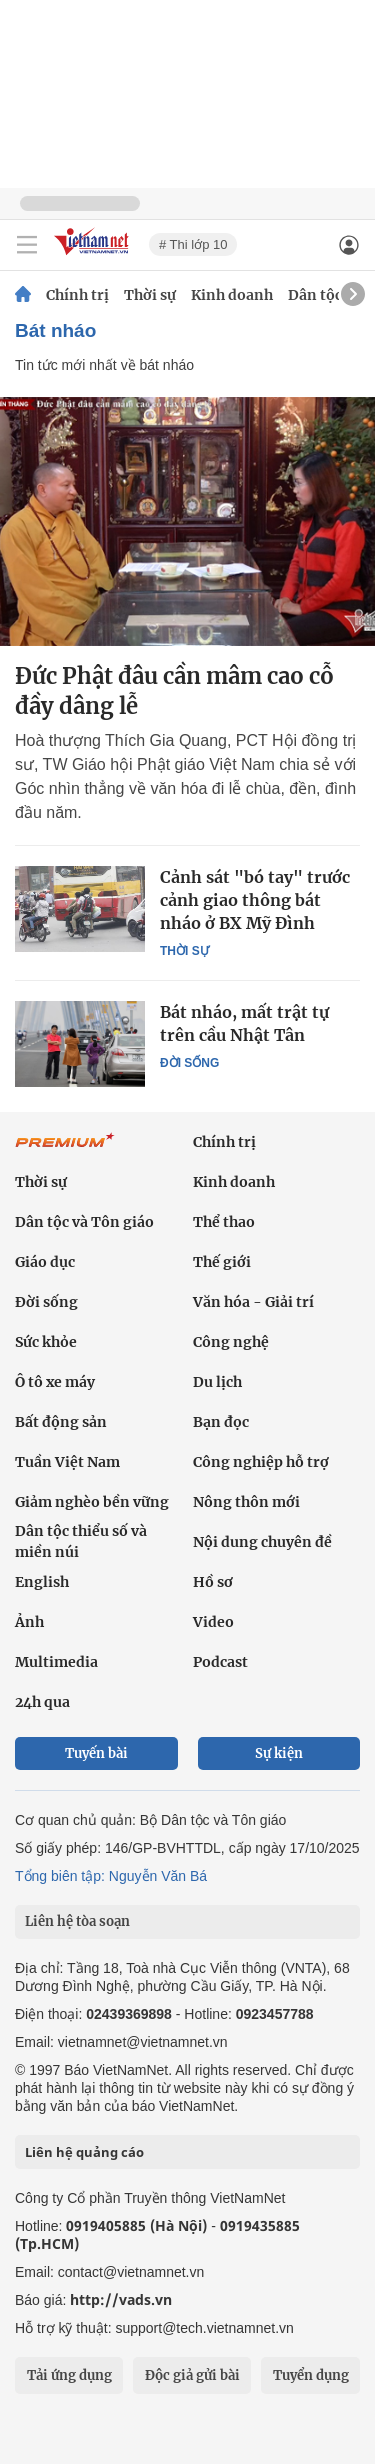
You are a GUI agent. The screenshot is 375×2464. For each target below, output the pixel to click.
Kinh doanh (232, 295)
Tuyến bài (96, 1753)
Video (213, 1622)
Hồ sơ (213, 1582)
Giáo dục (45, 1262)
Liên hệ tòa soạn (77, 1921)
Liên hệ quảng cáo (84, 2152)
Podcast (220, 1662)
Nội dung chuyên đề (262, 1542)
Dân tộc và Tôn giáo (84, 1222)
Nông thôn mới (246, 1502)
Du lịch (217, 1382)
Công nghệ (231, 1342)
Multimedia (56, 1662)
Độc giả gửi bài (192, 2375)
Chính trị (77, 295)
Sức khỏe (46, 1342)
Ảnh (29, 1622)
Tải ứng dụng (69, 2375)
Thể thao (224, 1222)
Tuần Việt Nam (67, 1462)
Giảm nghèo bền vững (92, 1502)
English (42, 1582)
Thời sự (150, 295)
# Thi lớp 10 (193, 244)
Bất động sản (61, 1422)
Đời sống (189, 1063)
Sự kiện (279, 1753)
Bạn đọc (221, 1422)
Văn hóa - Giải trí (253, 1302)
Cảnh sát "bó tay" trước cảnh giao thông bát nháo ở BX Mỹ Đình (255, 900)
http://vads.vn (121, 2299)
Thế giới (222, 1262)
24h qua (42, 1702)
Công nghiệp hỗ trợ (261, 1462)
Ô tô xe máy (55, 1382)
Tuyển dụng (311, 2375)
